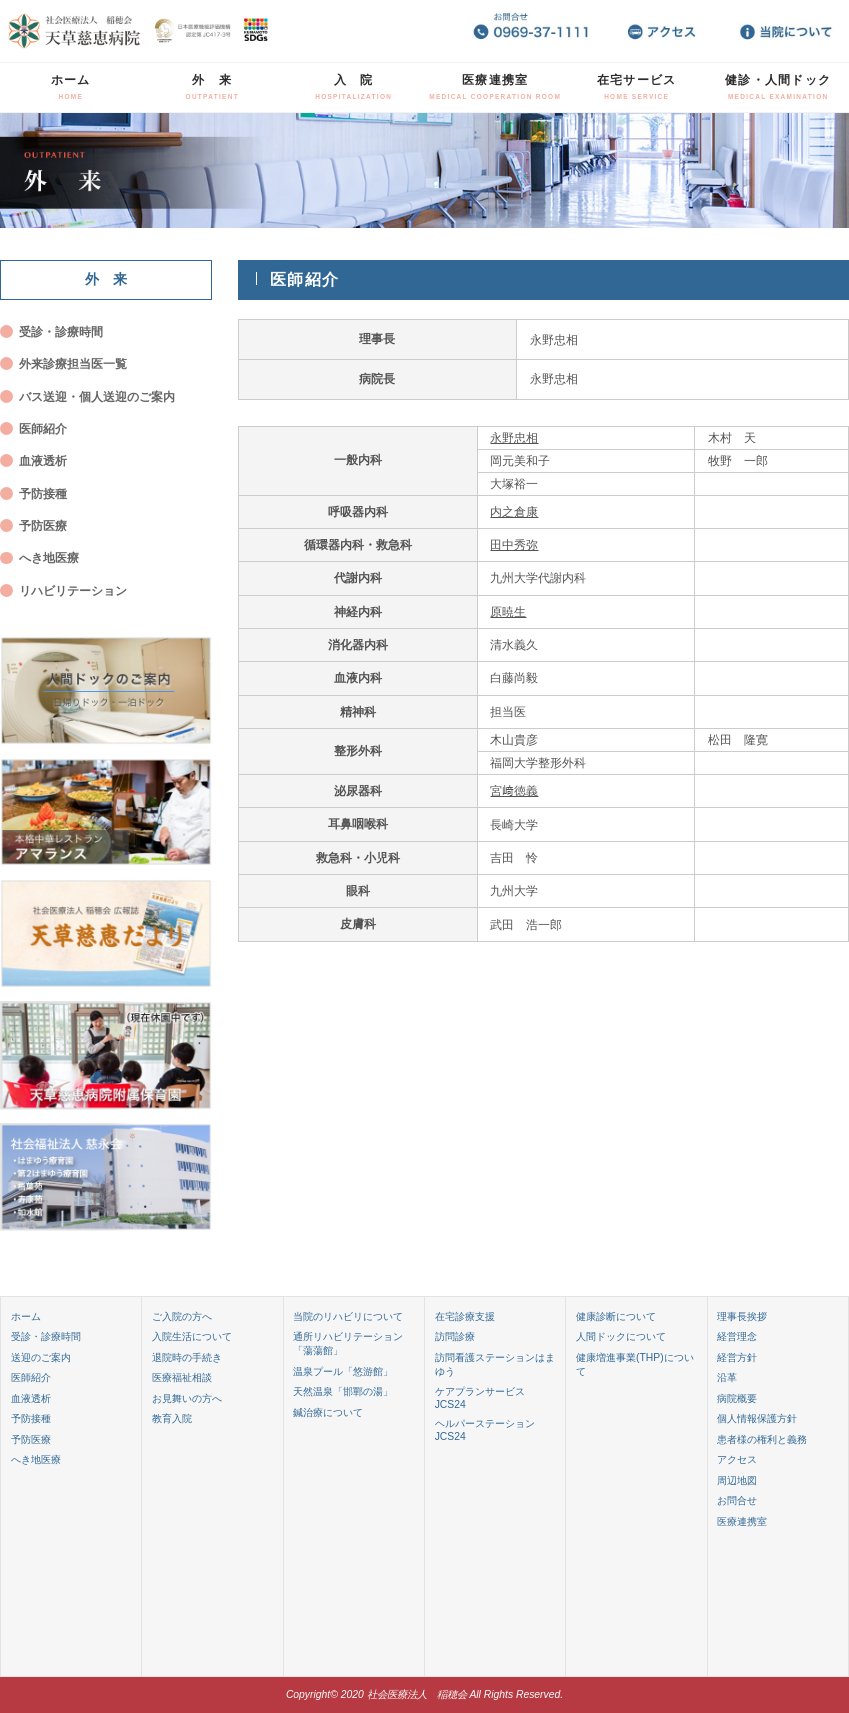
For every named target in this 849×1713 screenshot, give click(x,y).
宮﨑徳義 (514, 790)
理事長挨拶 (742, 1316)
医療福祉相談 (182, 1377)
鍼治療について (328, 1412)
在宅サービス (637, 86)
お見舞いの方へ (187, 1398)
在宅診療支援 (465, 1316)
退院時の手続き (187, 1357)
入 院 (353, 86)
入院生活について (192, 1336)
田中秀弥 (514, 544)
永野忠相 (514, 437)
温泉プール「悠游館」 (343, 1371)
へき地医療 (49, 557)
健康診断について (616, 1316)
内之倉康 (514, 511)
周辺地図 (737, 1480)
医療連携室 (495, 86)
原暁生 (508, 611)
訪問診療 (455, 1336)
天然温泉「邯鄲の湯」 (343, 1391)
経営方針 (737, 1357)
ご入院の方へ (182, 1316)
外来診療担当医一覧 (73, 363)
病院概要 (737, 1398)
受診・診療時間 (61, 331)
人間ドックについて (621, 1336)
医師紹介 (43, 428)
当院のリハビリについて (348, 1316)
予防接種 (43, 493)
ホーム (71, 86)
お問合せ (737, 1500)
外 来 (212, 86)
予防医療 (43, 525)
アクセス (737, 1459)
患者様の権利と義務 (762, 1439)
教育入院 (172, 1418)
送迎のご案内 (41, 1357)
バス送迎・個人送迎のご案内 (97, 396)
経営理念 (737, 1336)
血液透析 (43, 460)
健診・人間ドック (778, 86)
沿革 (727, 1377)
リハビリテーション (73, 590)
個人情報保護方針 (757, 1418)
